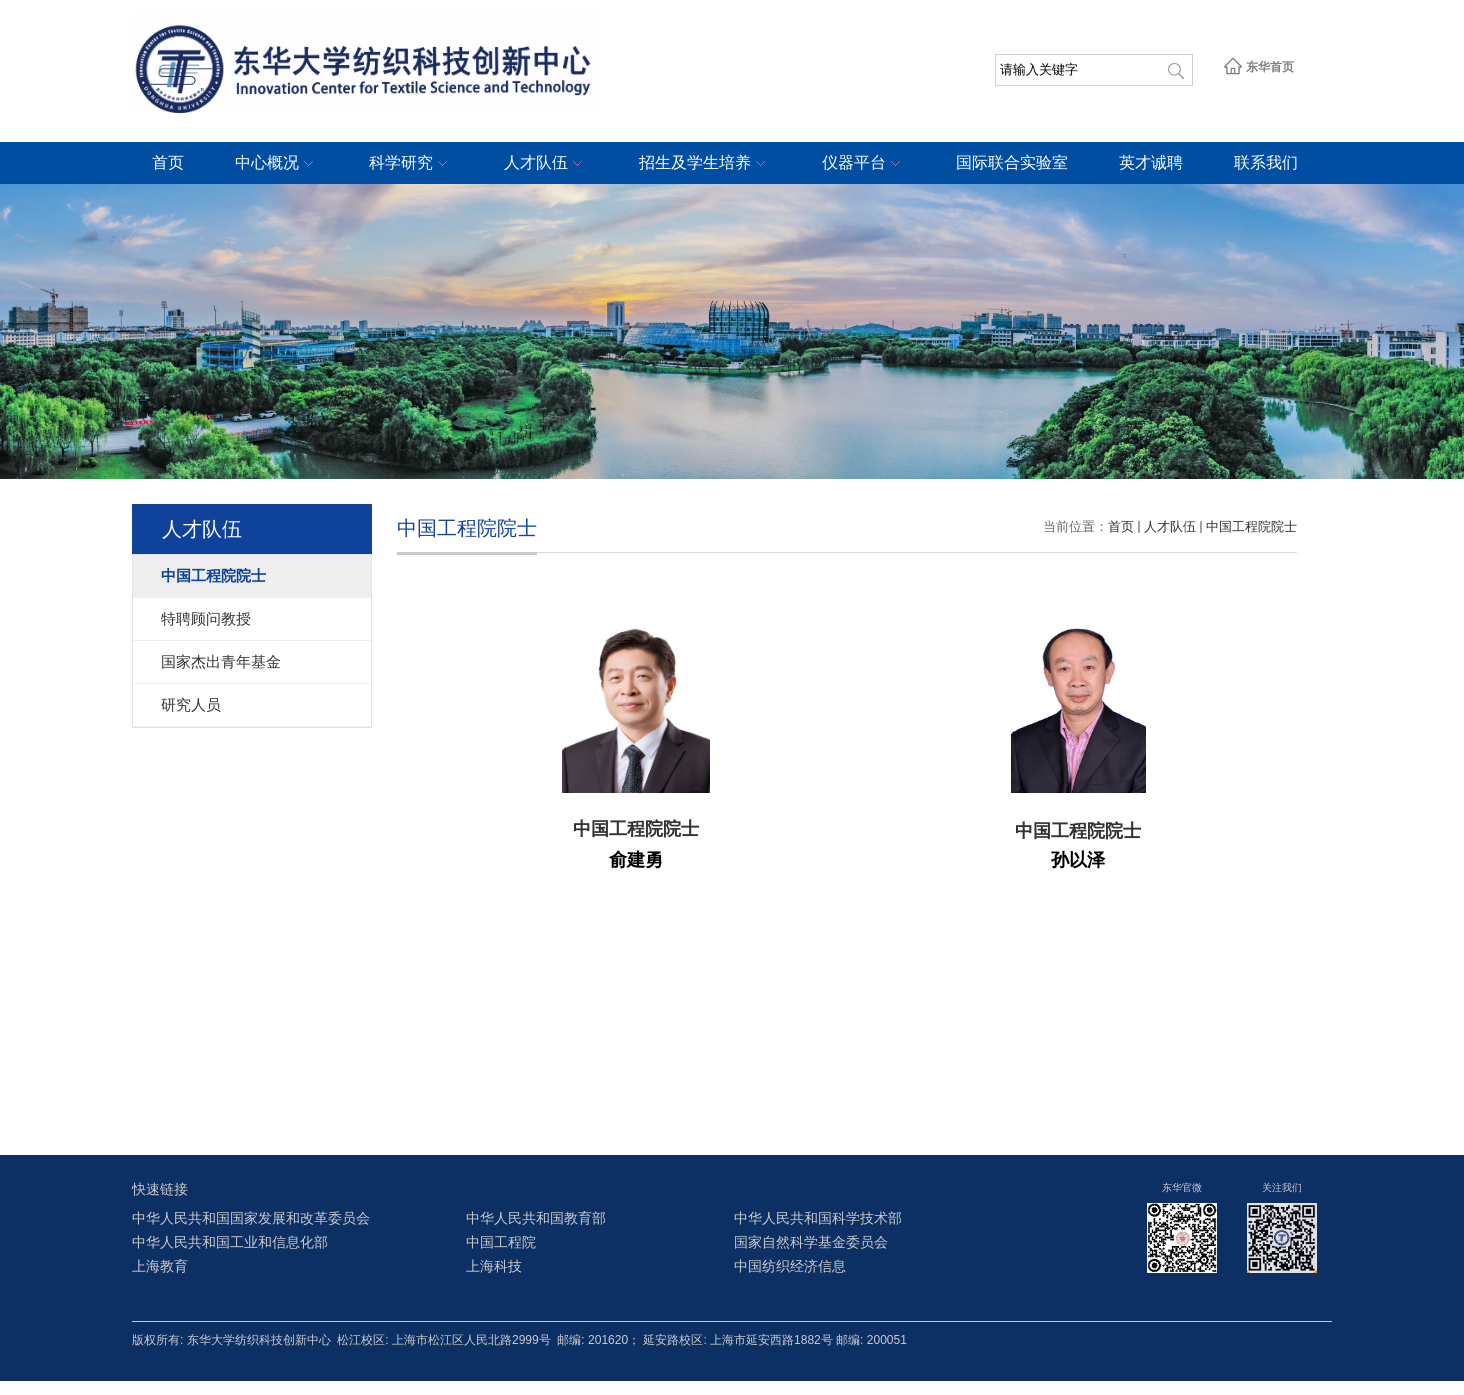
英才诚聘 (1151, 162)
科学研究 (411, 164)
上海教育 (160, 1266)
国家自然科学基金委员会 (811, 1242)
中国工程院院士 (1251, 526)
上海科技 (494, 1266)
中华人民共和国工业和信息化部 (230, 1242)
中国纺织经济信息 (790, 1266)
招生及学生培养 (705, 164)
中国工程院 (501, 1242)
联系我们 (1266, 162)
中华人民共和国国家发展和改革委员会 (251, 1218)
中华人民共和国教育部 (536, 1218)
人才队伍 (546, 164)
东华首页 (1258, 67)
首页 (168, 162)
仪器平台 (864, 164)
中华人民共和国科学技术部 (818, 1218)
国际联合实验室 (1012, 162)
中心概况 (277, 164)
